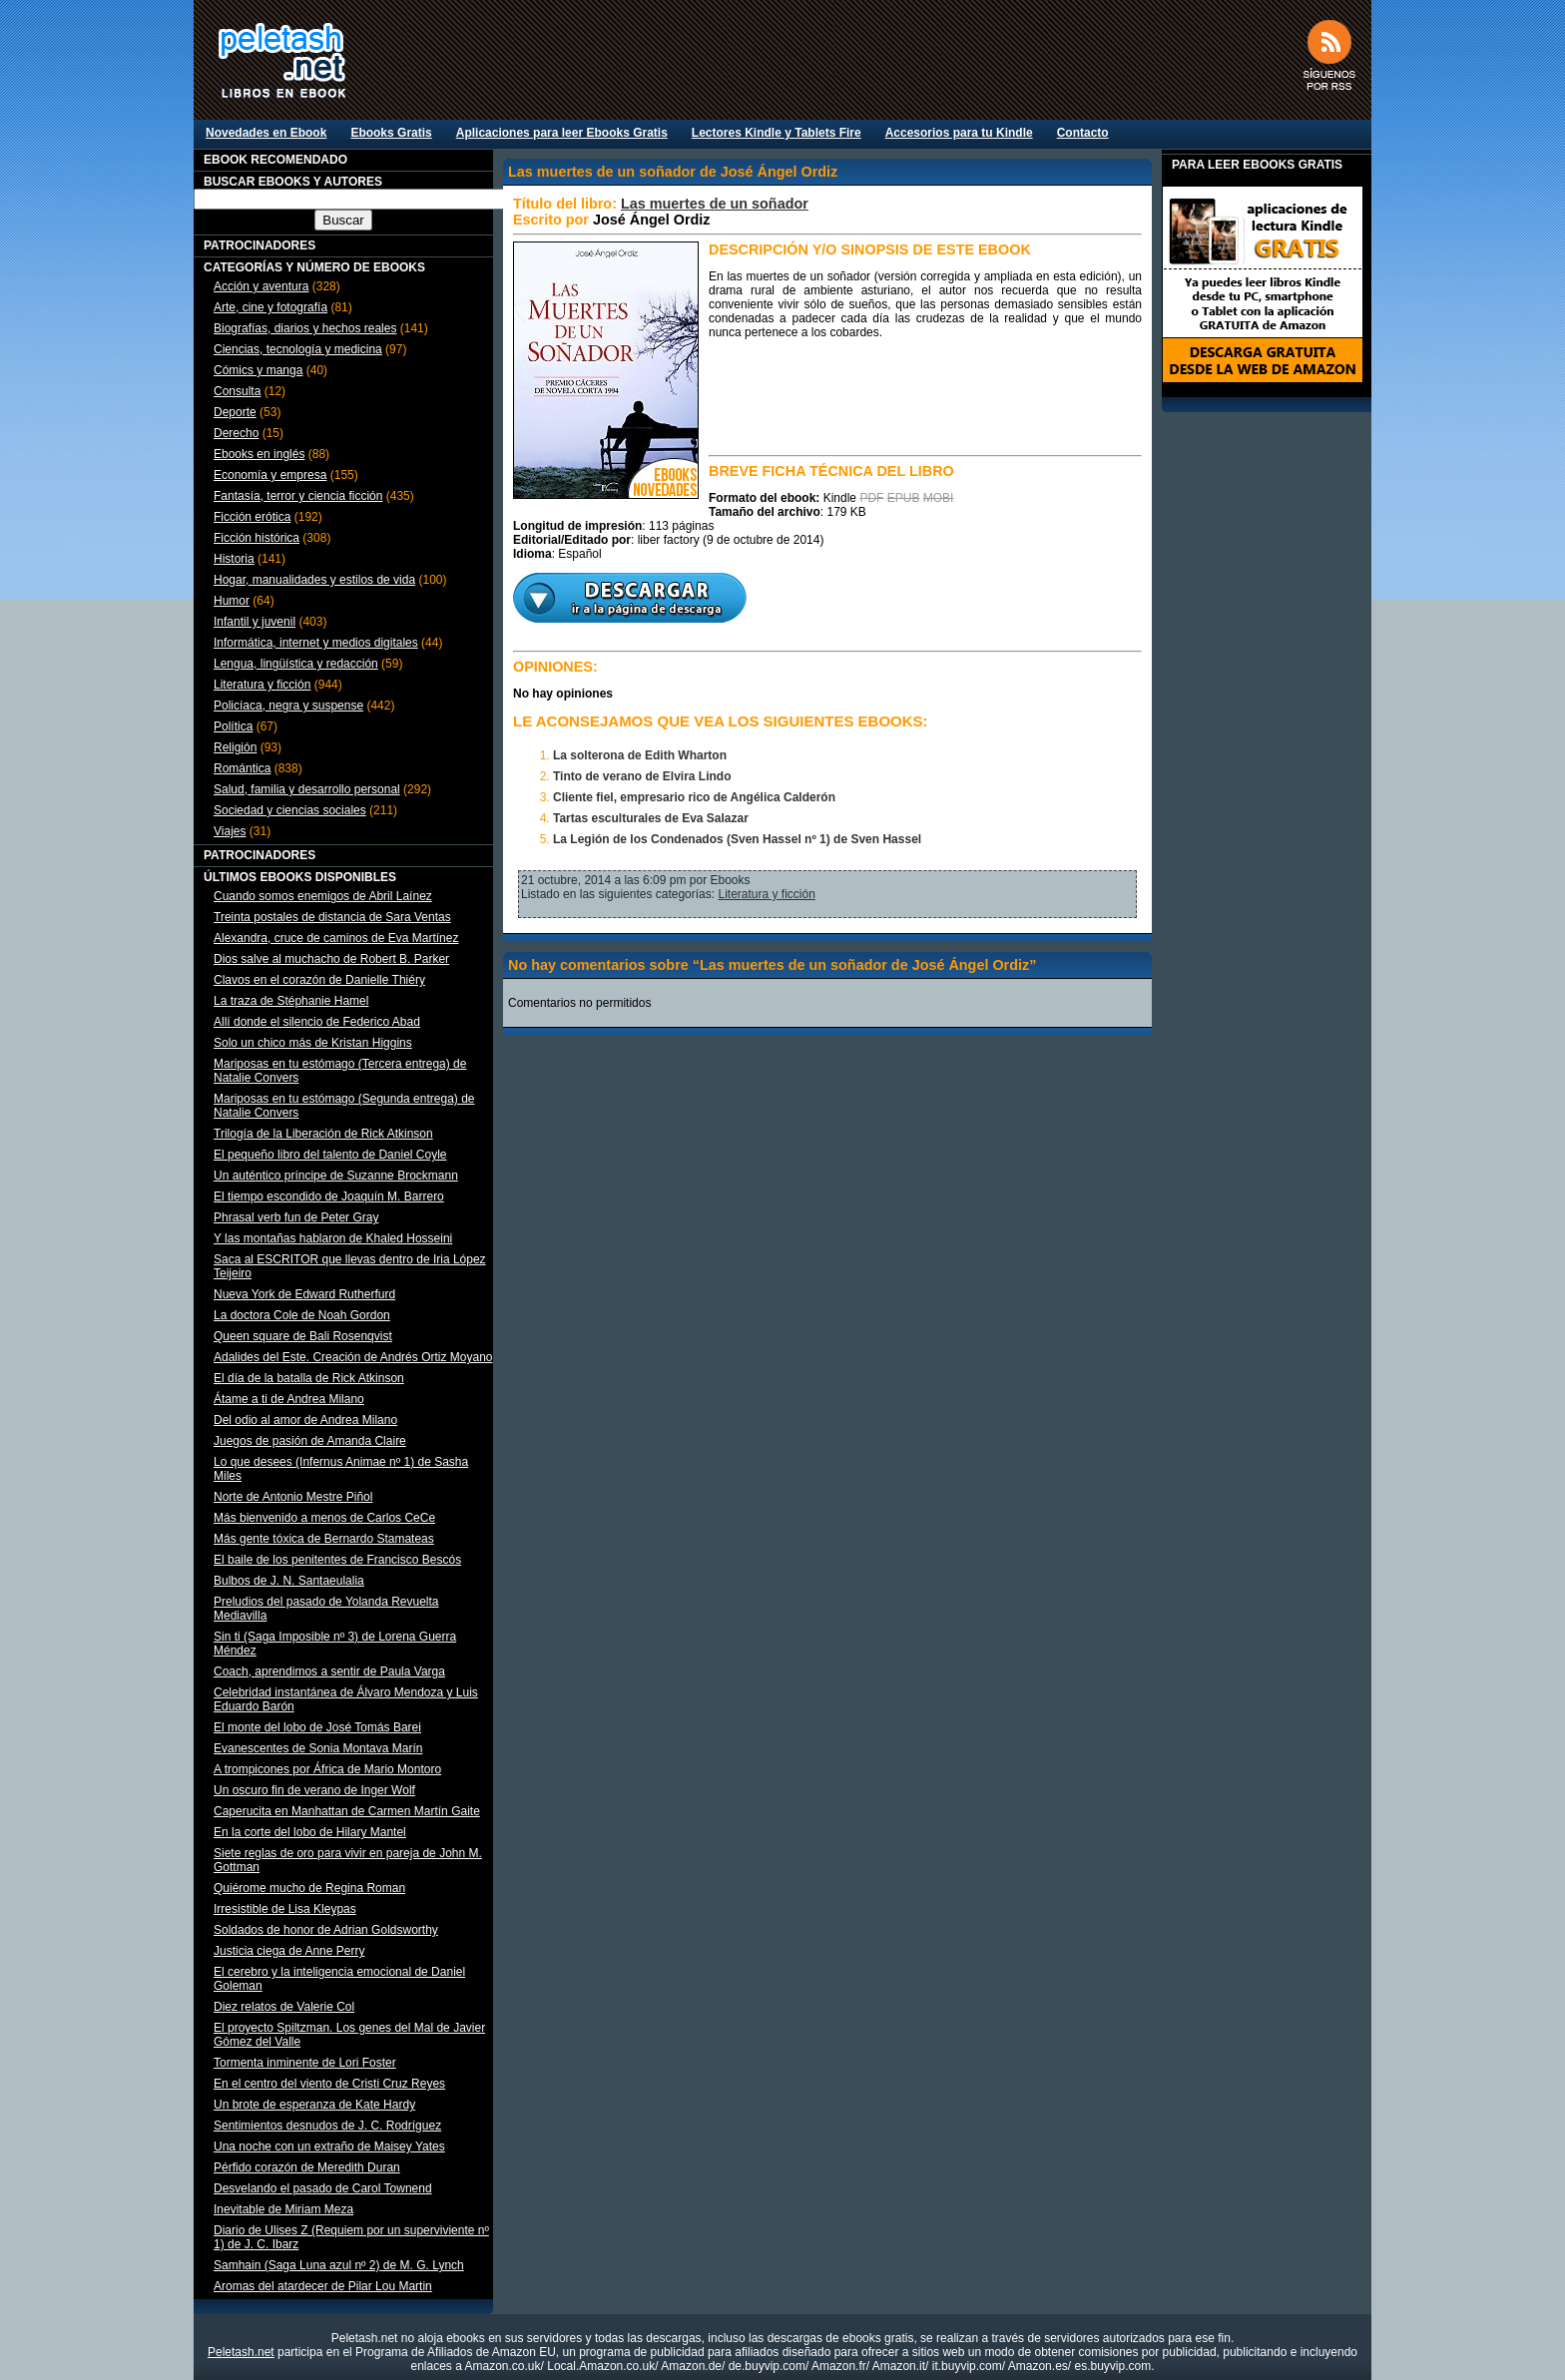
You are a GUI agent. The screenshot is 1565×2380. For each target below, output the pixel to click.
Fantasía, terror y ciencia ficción (298, 496)
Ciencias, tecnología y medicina (298, 349)
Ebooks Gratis (390, 133)
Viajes (230, 831)
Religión (235, 747)
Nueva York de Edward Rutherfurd (304, 1294)
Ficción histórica (256, 538)
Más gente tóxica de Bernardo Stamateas (324, 1539)
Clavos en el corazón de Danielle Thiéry (319, 980)
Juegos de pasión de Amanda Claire (310, 1441)
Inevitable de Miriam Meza (283, 2209)
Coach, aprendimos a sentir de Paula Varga (329, 1671)
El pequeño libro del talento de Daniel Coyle (330, 1155)
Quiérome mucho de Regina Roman (309, 1888)
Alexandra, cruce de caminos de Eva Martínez (336, 938)
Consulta (237, 391)
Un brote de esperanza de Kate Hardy (314, 2105)
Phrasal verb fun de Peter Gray (296, 1217)
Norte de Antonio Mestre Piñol (293, 1497)
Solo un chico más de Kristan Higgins (313, 1043)
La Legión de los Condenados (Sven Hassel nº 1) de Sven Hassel (737, 839)
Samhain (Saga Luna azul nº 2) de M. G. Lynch (339, 2265)
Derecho (236, 433)
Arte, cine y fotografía (270, 307)
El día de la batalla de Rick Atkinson (309, 1378)
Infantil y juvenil (254, 622)
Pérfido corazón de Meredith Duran (307, 2167)
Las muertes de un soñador (714, 204)
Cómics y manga (258, 370)
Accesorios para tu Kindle (959, 133)
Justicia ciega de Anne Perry (289, 1951)
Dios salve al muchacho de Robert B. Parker (331, 959)
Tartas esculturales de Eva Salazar (651, 818)
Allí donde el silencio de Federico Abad (317, 1022)
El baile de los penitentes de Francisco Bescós (337, 1560)
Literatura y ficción (262, 685)
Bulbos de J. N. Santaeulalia (289, 1581)
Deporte (235, 412)
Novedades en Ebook (266, 133)
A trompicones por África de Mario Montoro (327, 1769)
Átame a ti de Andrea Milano (289, 1399)
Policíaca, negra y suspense (288, 706)
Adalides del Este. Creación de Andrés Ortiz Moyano (353, 1357)
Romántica (242, 768)
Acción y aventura (261, 286)
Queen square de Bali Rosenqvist (303, 1336)
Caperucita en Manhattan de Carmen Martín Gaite (347, 1811)
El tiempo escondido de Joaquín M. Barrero (329, 1196)
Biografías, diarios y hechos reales (305, 328)
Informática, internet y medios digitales (316, 643)
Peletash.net (241, 2352)
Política (233, 726)
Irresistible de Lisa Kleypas (285, 1909)
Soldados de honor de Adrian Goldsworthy (326, 1930)
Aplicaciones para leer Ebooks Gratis (562, 133)
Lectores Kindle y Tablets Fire (776, 133)
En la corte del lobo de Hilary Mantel (310, 1832)
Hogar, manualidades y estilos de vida (314, 580)
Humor (232, 601)
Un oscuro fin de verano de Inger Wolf (314, 1790)
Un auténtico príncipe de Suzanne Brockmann (336, 1176)
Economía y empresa (270, 475)
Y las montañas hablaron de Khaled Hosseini (333, 1238)
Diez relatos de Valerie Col (284, 2007)
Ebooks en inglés (259, 454)
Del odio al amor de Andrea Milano (305, 1420)
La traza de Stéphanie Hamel (291, 1001)
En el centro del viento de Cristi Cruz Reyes (329, 2084)
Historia (234, 559)
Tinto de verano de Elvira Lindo (642, 776)
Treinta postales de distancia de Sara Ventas (332, 917)
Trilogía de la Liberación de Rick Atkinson (323, 1134)
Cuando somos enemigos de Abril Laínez (323, 896)
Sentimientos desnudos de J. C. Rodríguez (327, 2126)
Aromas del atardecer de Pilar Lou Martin (323, 2286)
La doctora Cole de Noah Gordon (302, 1315)
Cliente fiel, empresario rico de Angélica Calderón (694, 797)
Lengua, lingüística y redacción (296, 664)
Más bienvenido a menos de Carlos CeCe (324, 1518)
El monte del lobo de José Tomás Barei (317, 1727)
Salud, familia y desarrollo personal (307, 789)
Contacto (1083, 133)
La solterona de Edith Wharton (640, 755)
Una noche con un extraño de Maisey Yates (329, 2146)
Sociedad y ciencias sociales (290, 810)
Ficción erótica (252, 517)
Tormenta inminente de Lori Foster (305, 2063)
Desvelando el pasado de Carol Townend (323, 2188)
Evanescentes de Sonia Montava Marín (318, 1748)
